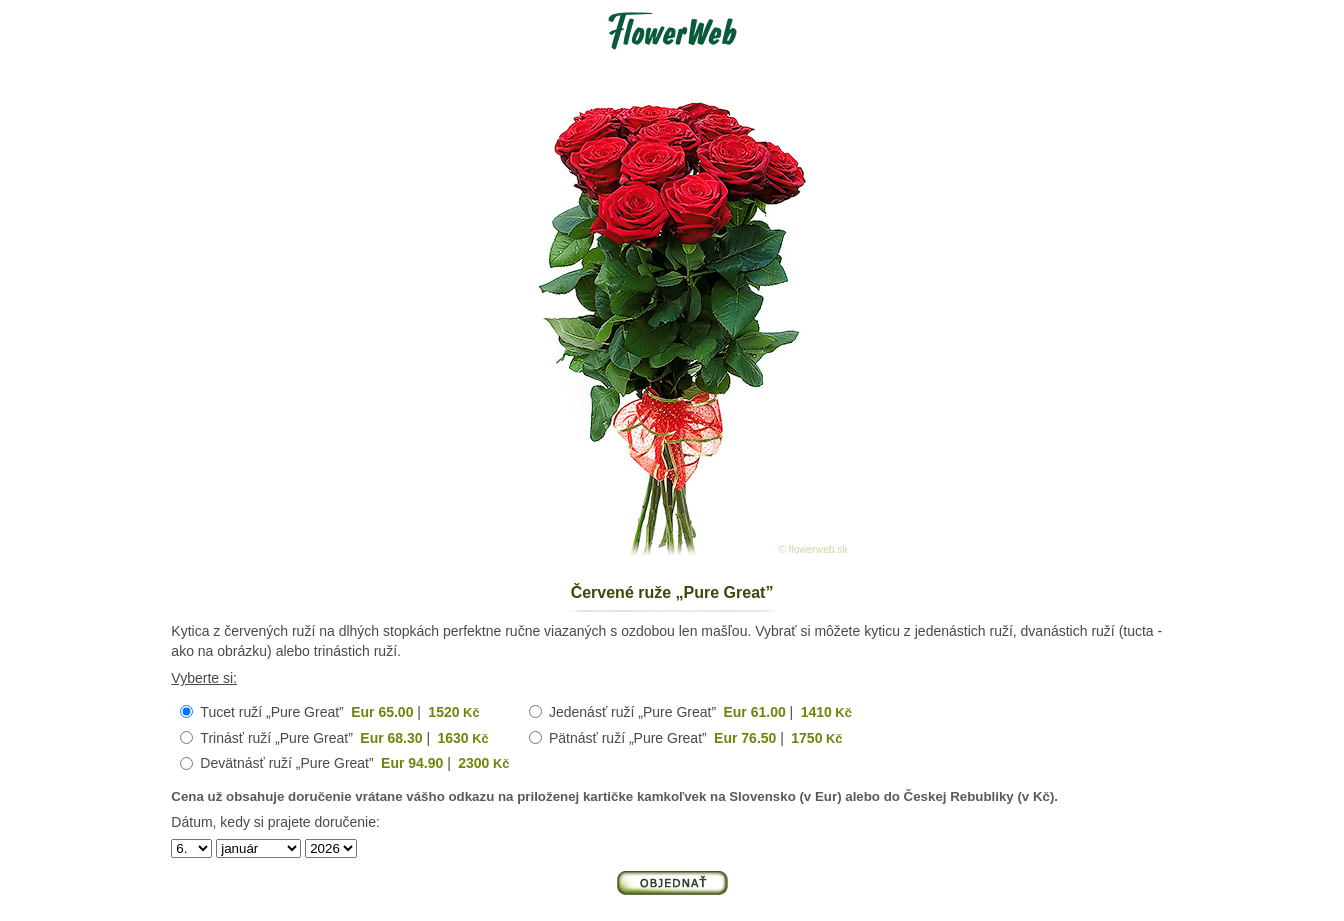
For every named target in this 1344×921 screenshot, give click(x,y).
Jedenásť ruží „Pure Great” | (700, 712)
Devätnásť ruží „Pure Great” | (354, 763)
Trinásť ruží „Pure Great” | (344, 738)
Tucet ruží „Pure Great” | (339, 712)
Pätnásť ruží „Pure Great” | (696, 738)
